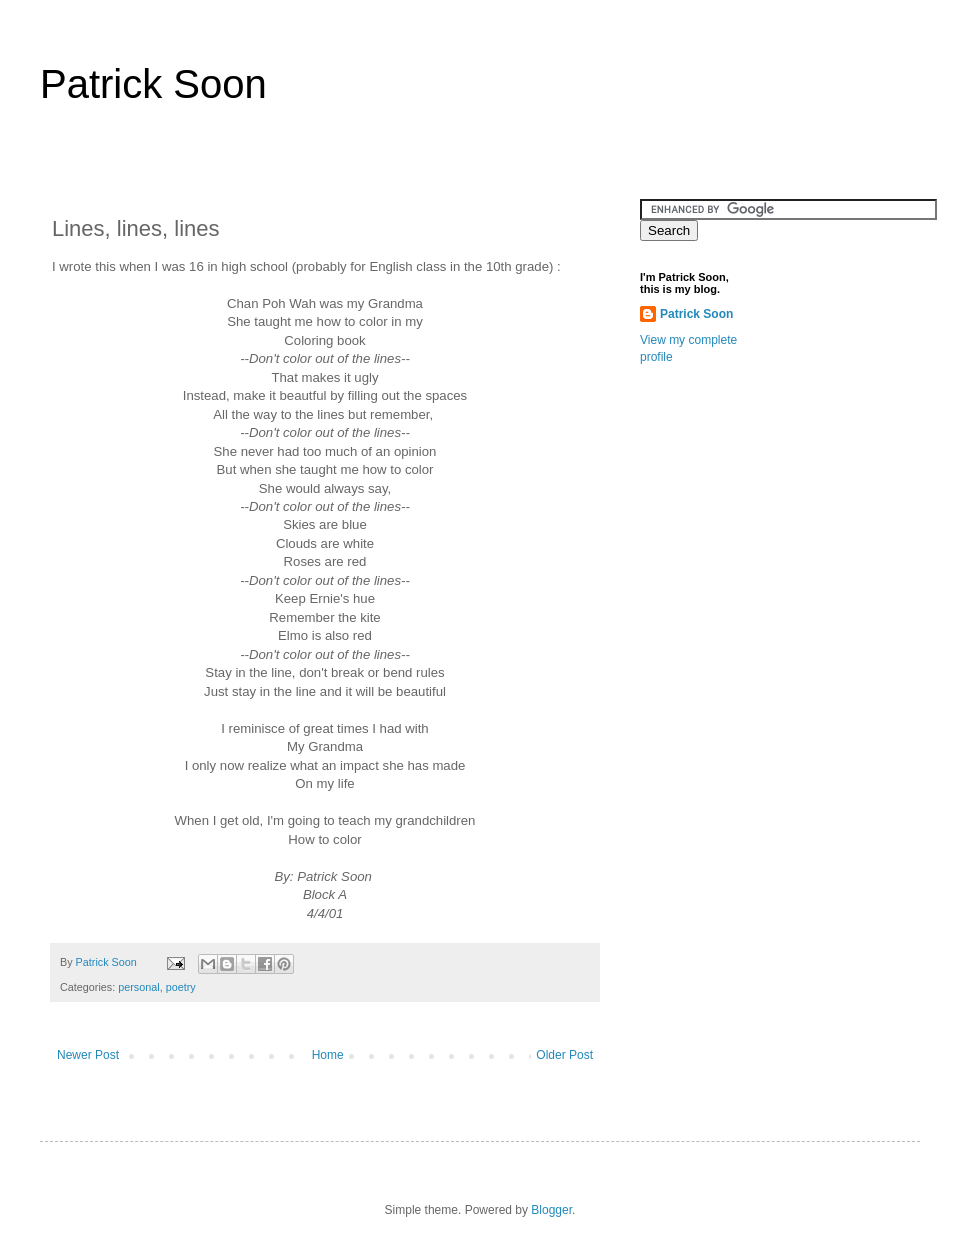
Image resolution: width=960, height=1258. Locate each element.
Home (328, 1055)
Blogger (551, 1210)
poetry (181, 987)
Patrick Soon (153, 84)
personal (138, 987)
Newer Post (88, 1055)
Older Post (564, 1055)
